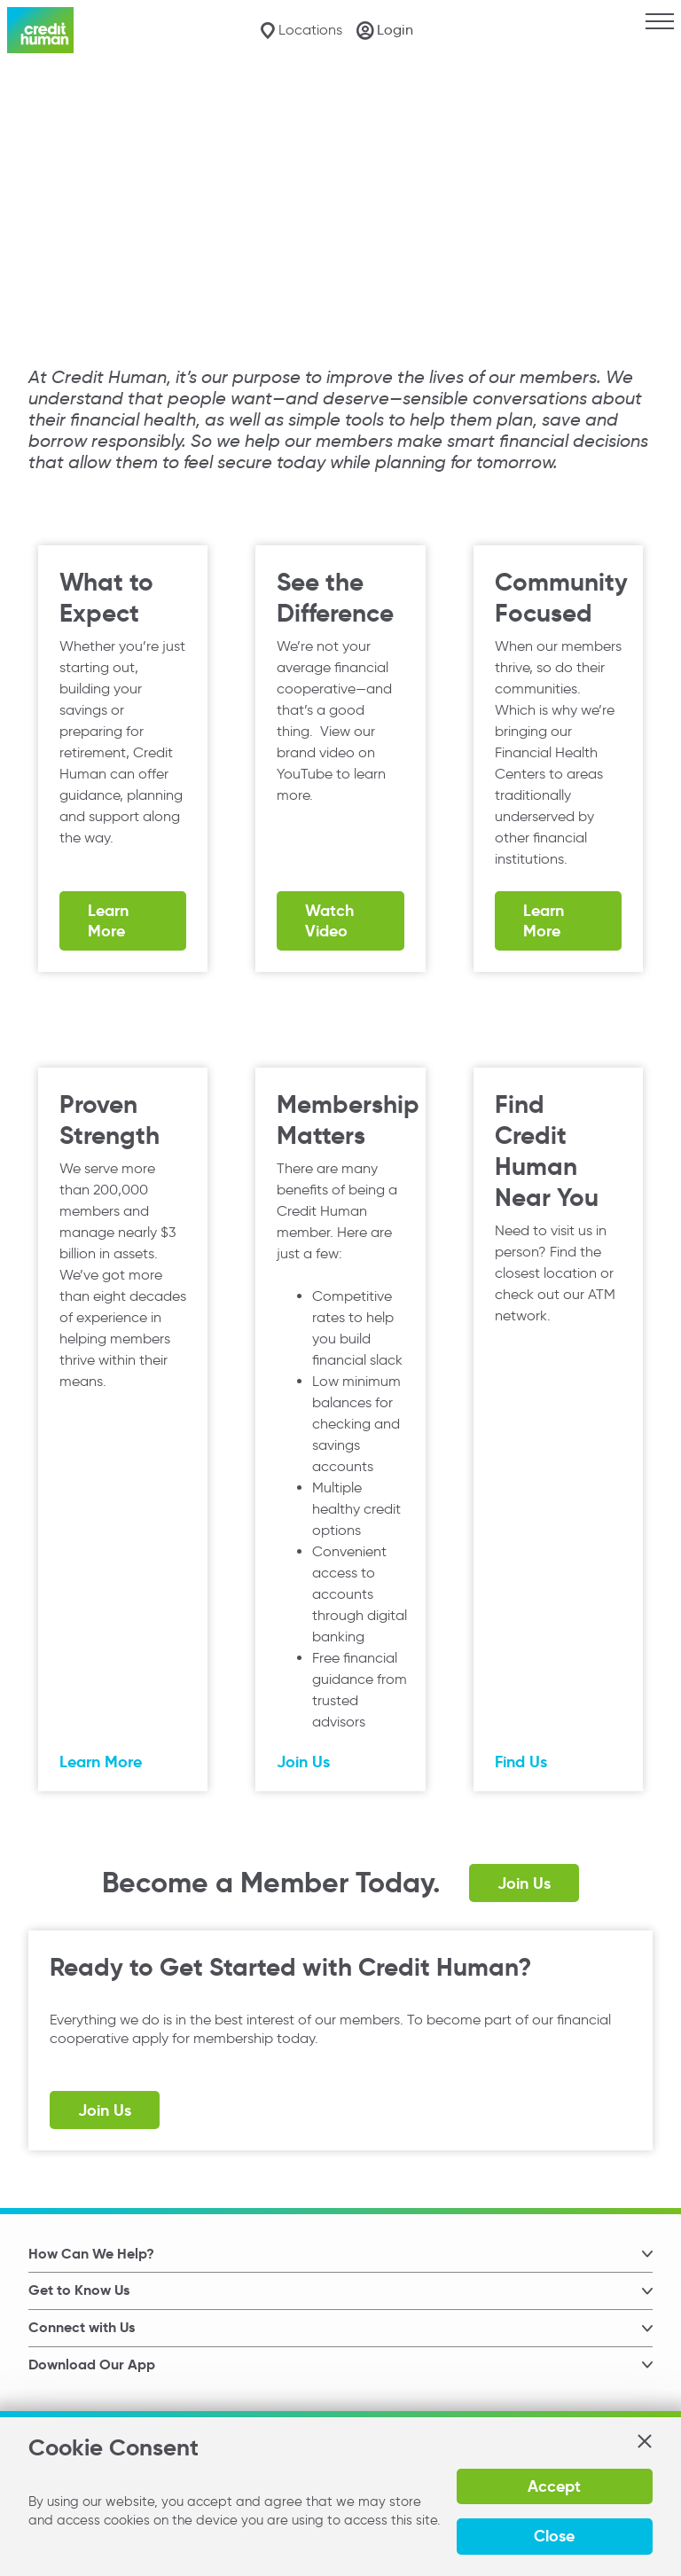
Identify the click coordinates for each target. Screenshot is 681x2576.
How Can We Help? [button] (91, 2253)
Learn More (108, 920)
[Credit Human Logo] (40, 30)
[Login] (384, 30)
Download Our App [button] (91, 2364)
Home (31, 98)
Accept (554, 2486)
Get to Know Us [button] (78, 2290)
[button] (644, 2441)
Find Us (521, 1762)
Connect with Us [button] (81, 2327)
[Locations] (301, 30)
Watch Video (329, 920)
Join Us (303, 1762)
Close (554, 2535)
